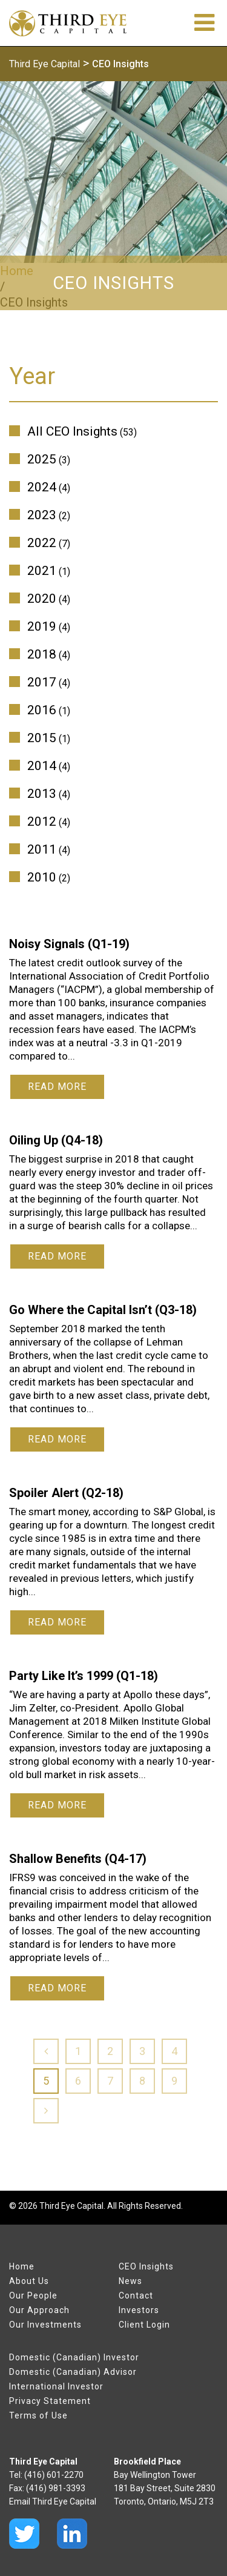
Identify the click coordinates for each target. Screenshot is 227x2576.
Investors (139, 2310)
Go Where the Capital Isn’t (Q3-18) (103, 1310)
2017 (41, 682)
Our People (33, 2295)
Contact (136, 2295)
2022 (41, 543)
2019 (41, 626)
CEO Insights (146, 2266)
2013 (41, 793)
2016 (41, 710)
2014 (41, 766)
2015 (41, 738)
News (130, 2281)
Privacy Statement (50, 2401)
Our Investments (45, 2324)
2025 (41, 459)
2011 (41, 849)
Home (22, 2266)
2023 (41, 515)
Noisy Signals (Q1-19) (69, 944)
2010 (41, 877)
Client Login (144, 2324)
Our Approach (39, 2310)
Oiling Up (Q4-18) (56, 1140)
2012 (41, 821)
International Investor (56, 2386)
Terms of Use (38, 2415)
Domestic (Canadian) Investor (74, 2357)
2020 (41, 598)
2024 (41, 487)
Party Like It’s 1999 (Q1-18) (83, 1675)
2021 (41, 570)
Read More (57, 1086)
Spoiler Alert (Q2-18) (66, 1493)
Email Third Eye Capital (52, 2501)
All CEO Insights (72, 431)
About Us (29, 2281)
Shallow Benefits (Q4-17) (77, 1858)
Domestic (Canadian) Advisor (73, 2372)
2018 (41, 654)
